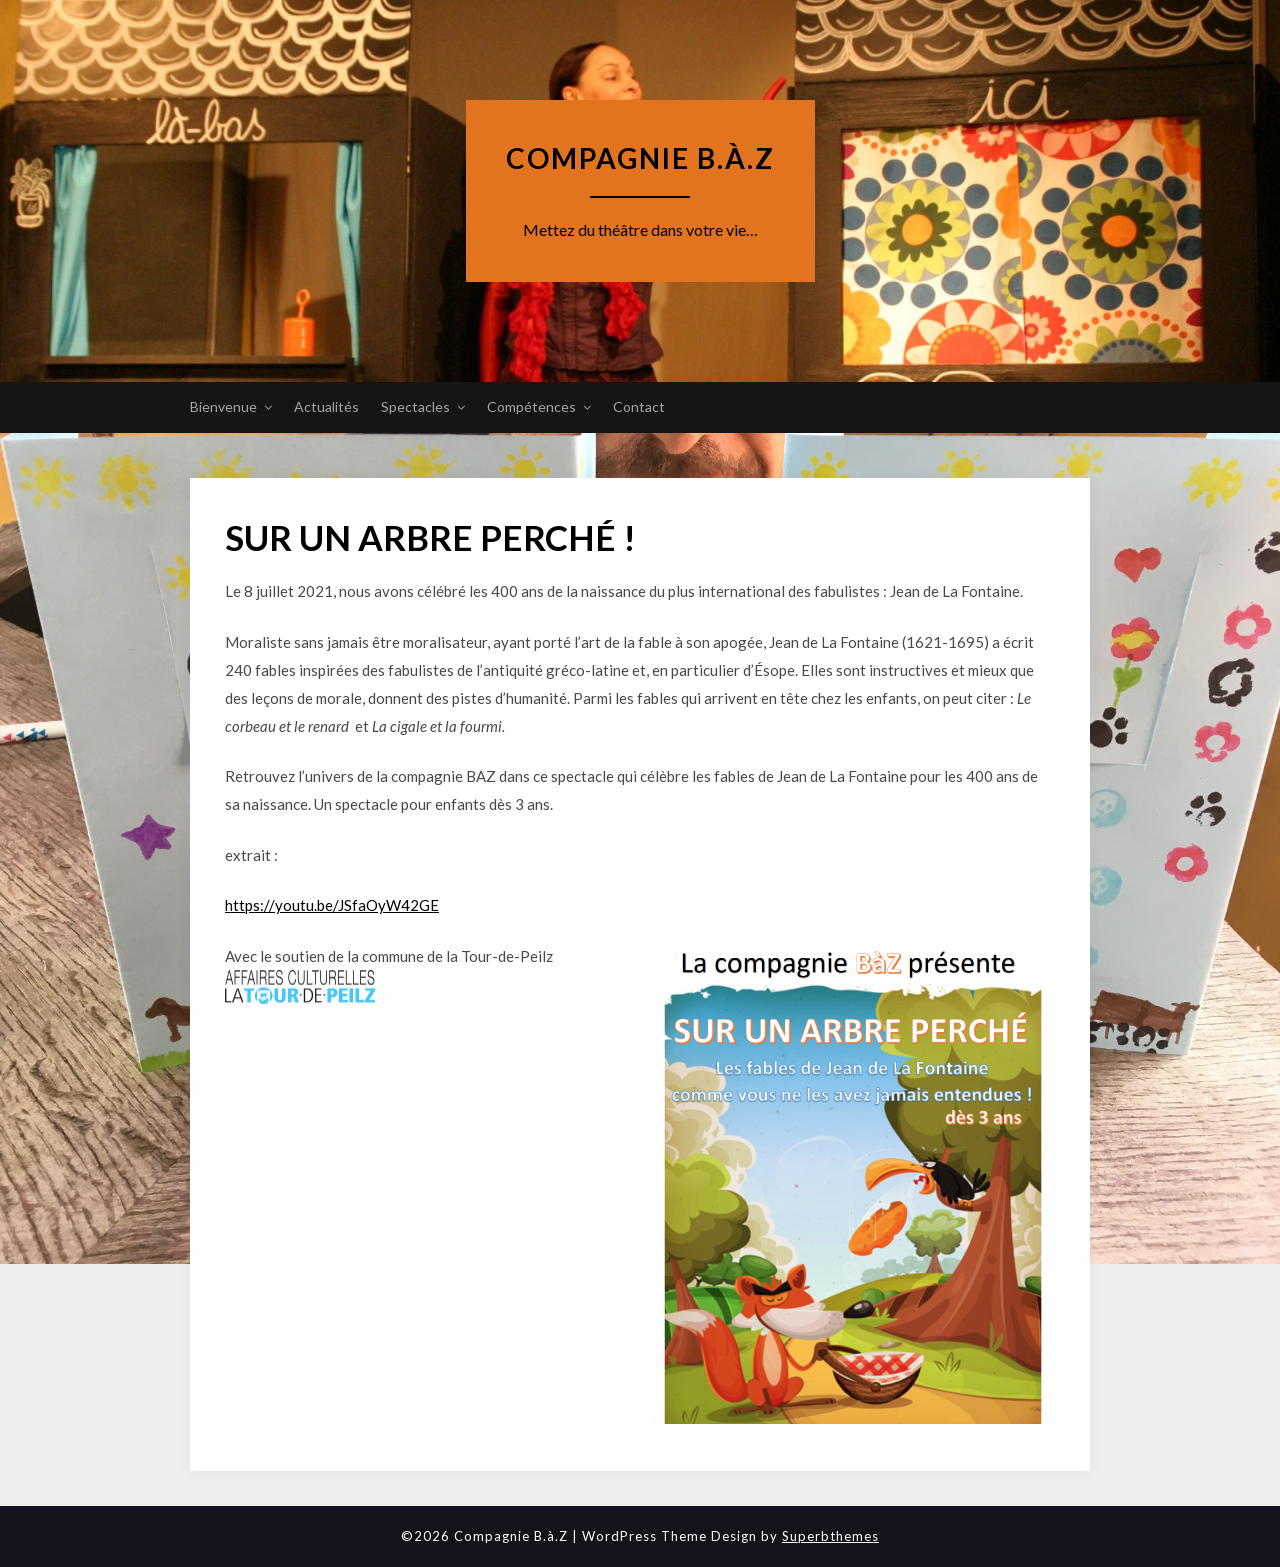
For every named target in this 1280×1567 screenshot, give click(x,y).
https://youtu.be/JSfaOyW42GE (332, 905)
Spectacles (415, 406)
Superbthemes (830, 1536)
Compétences (531, 406)
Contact (639, 406)
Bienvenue (223, 406)
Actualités (326, 406)
